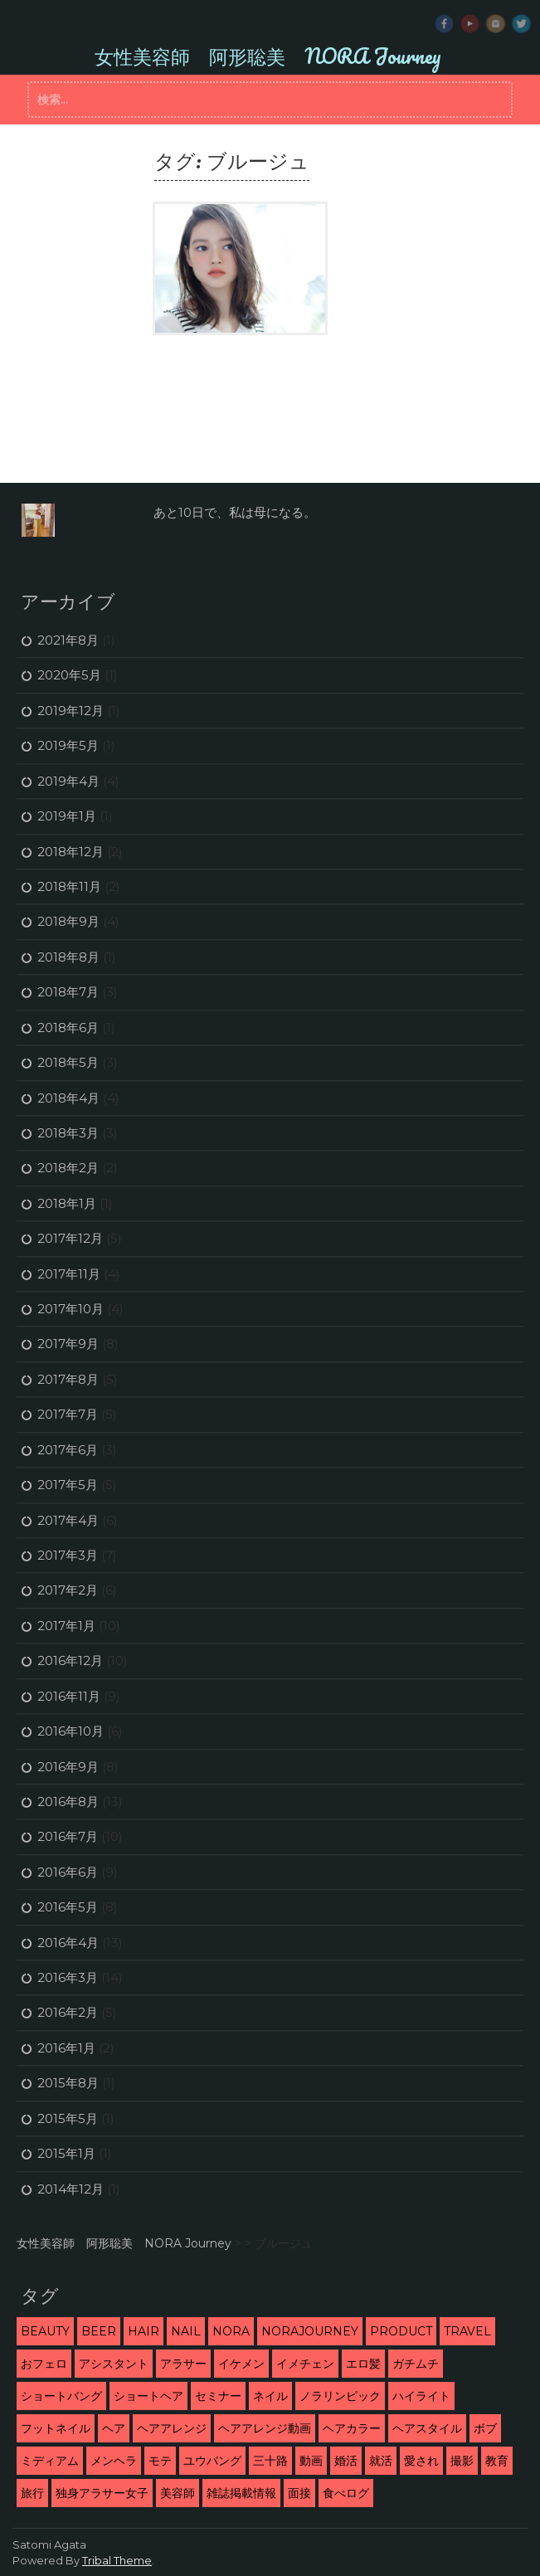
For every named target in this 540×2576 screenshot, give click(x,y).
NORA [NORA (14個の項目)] (231, 2331)
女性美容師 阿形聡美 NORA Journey (268, 55)
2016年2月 (67, 2012)
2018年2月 (68, 1168)
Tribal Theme (117, 2560)
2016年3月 (67, 1977)
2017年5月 (67, 1485)
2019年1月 (66, 816)
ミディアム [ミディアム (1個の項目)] (50, 2460)
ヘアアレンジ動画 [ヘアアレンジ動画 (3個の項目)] (264, 2428)
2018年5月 (68, 1062)
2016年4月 (68, 1942)
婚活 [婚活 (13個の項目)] (346, 2460)
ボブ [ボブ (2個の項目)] (485, 2428)
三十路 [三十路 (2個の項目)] (270, 2460)
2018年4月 (68, 1098)
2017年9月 (68, 1343)
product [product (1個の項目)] (401, 2331)
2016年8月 (68, 1801)
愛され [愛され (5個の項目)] (421, 2460)
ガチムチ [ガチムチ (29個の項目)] (415, 2363)
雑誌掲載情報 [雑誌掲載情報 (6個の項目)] (241, 2493)
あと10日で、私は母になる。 (234, 512)
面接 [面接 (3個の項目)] (299, 2493)
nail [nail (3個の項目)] (186, 2331)
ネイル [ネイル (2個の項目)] (270, 2396)
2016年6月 (67, 1872)
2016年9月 (68, 1767)
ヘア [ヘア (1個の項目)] (113, 2428)
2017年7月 (67, 1414)
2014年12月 (70, 2189)
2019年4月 (68, 781)
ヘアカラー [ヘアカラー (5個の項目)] (352, 2428)
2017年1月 (66, 1626)
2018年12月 (70, 851)
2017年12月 (70, 1238)
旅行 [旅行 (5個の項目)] (32, 2493)
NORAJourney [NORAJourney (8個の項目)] (309, 2331)
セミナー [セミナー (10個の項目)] (218, 2396)
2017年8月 (68, 1379)
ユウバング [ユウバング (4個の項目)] (212, 2460)
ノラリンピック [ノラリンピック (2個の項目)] (340, 2396)
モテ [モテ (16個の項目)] (160, 2460)
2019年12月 (70, 710)
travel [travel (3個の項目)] (467, 2331)
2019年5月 (68, 745)
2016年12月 (70, 1660)
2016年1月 (66, 2048)
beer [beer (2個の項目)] (98, 2331)
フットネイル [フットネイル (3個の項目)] (55, 2428)
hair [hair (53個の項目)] (143, 2331)
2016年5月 (67, 1907)
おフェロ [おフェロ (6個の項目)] (44, 2363)
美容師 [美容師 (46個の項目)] (177, 2493)
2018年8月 (68, 957)
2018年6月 (68, 1027)
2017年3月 (67, 1555)
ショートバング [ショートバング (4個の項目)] (61, 2396)
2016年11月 (68, 1696)
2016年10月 (70, 1731)
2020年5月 (69, 675)
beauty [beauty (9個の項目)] (45, 2331)
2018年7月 (68, 992)
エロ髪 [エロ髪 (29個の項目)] (363, 2363)
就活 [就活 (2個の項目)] (380, 2460)
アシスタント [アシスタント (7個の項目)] (113, 2363)
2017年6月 (67, 1450)
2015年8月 (68, 2083)
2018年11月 (69, 886)
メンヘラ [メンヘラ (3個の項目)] (113, 2460)
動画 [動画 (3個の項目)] (311, 2460)
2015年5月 (67, 2118)
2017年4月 (68, 1520)
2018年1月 (66, 1203)
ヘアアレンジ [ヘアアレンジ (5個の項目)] (172, 2428)
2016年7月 (67, 1836)
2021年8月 (68, 640)
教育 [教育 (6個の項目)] (496, 2460)
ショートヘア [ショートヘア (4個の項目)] (148, 2396)
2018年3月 (68, 1133)
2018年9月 (68, 921)
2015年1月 (66, 2153)
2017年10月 (70, 1309)
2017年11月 (68, 1274)
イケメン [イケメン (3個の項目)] (241, 2363)
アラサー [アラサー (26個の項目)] (183, 2363)
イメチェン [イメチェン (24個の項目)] (305, 2363)
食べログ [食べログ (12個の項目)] (346, 2493)
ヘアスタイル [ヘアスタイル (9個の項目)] (427, 2428)
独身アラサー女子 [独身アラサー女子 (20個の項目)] (102, 2493)
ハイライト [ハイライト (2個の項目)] (421, 2396)
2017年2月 (67, 1590)
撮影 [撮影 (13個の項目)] (462, 2460)
